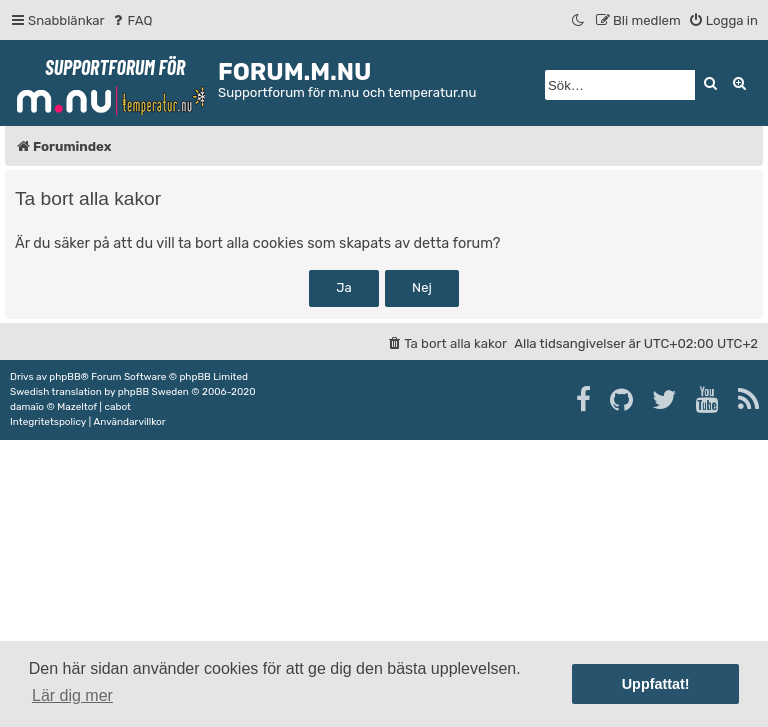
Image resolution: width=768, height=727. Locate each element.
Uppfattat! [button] (656, 684)
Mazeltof (77, 407)
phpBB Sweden (153, 392)
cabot (117, 407)
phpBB (64, 377)
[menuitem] (131, 20)
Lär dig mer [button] (72, 695)
